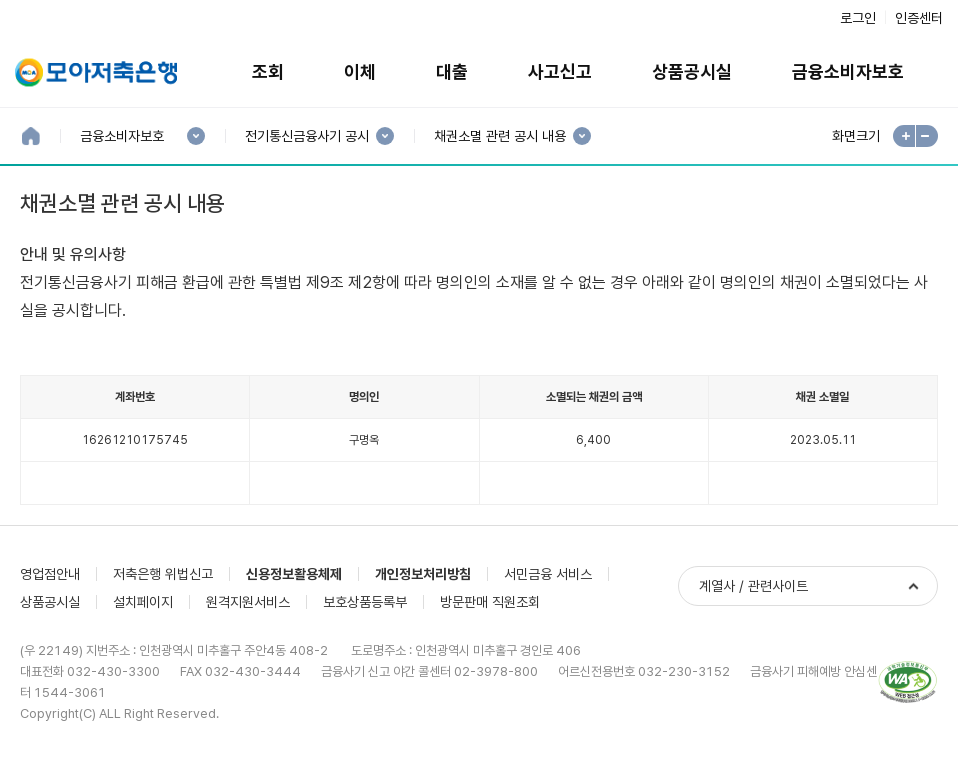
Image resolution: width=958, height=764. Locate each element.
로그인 (858, 18)
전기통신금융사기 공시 (306, 136)
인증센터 (919, 18)
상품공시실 (692, 71)
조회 (268, 71)
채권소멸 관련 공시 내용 (499, 136)
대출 (452, 71)
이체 (360, 71)
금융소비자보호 (848, 71)
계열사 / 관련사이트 (753, 586)
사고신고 (560, 71)
